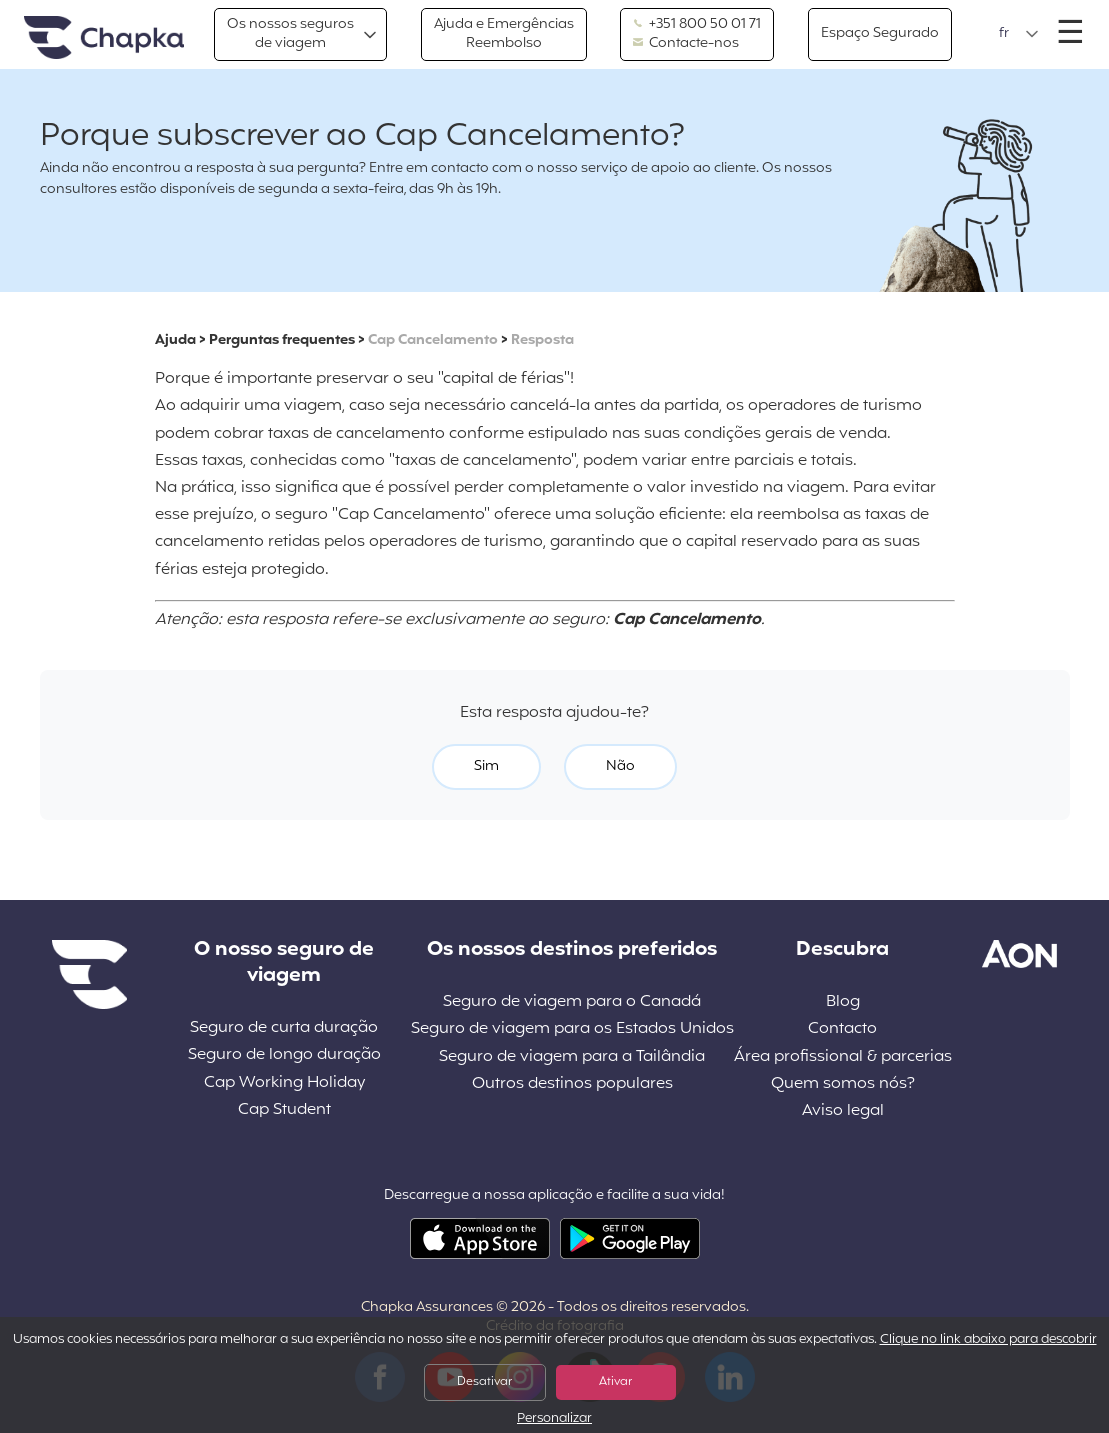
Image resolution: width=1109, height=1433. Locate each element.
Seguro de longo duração (284, 1055)
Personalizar (554, 1419)
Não (620, 766)
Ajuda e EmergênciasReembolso (504, 33)
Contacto (842, 1029)
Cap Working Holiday (284, 1083)
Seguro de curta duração (284, 1028)
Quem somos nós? (843, 1084)
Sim (486, 766)
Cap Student (284, 1110)
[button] (1019, 34)
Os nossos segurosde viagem (290, 33)
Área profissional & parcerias (843, 1057)
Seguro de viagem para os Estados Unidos (572, 1029)
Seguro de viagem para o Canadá (572, 1002)
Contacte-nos (686, 44)
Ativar (615, 1382)
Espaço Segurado (880, 33)
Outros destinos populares (572, 1084)
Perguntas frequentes (282, 340)
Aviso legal (843, 1111)
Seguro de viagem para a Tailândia (572, 1057)
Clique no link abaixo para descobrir (988, 1340)
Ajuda (175, 340)
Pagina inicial (104, 38)
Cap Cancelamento (433, 340)
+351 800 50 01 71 (697, 25)
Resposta (542, 340)
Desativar (484, 1382)
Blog (843, 1002)
